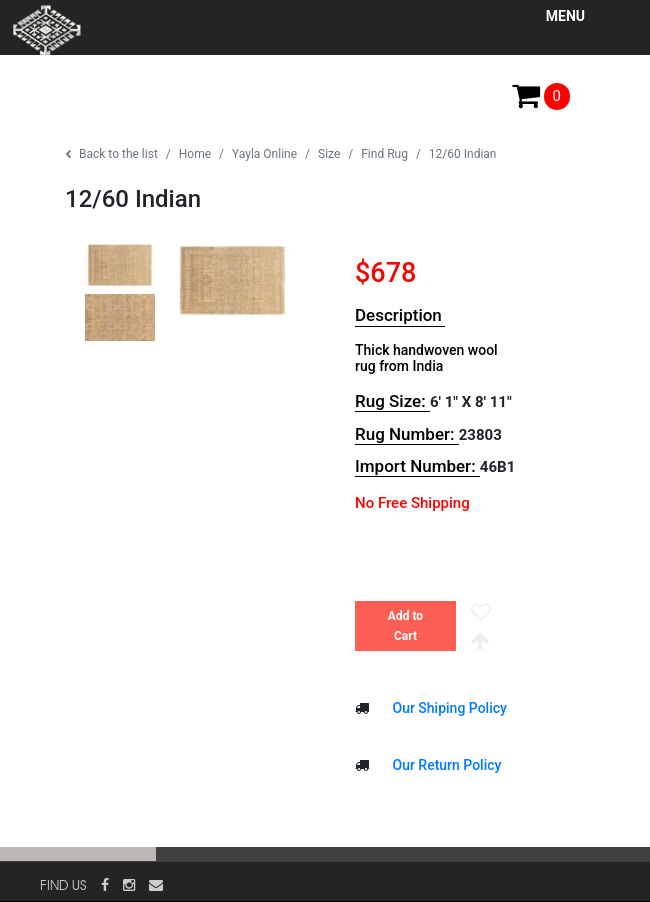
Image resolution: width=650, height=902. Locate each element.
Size (329, 154)
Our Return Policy (445, 765)
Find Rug (384, 154)
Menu (565, 16)
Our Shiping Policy (448, 708)
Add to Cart (405, 626)
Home (195, 154)
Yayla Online (264, 154)
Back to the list (111, 154)
